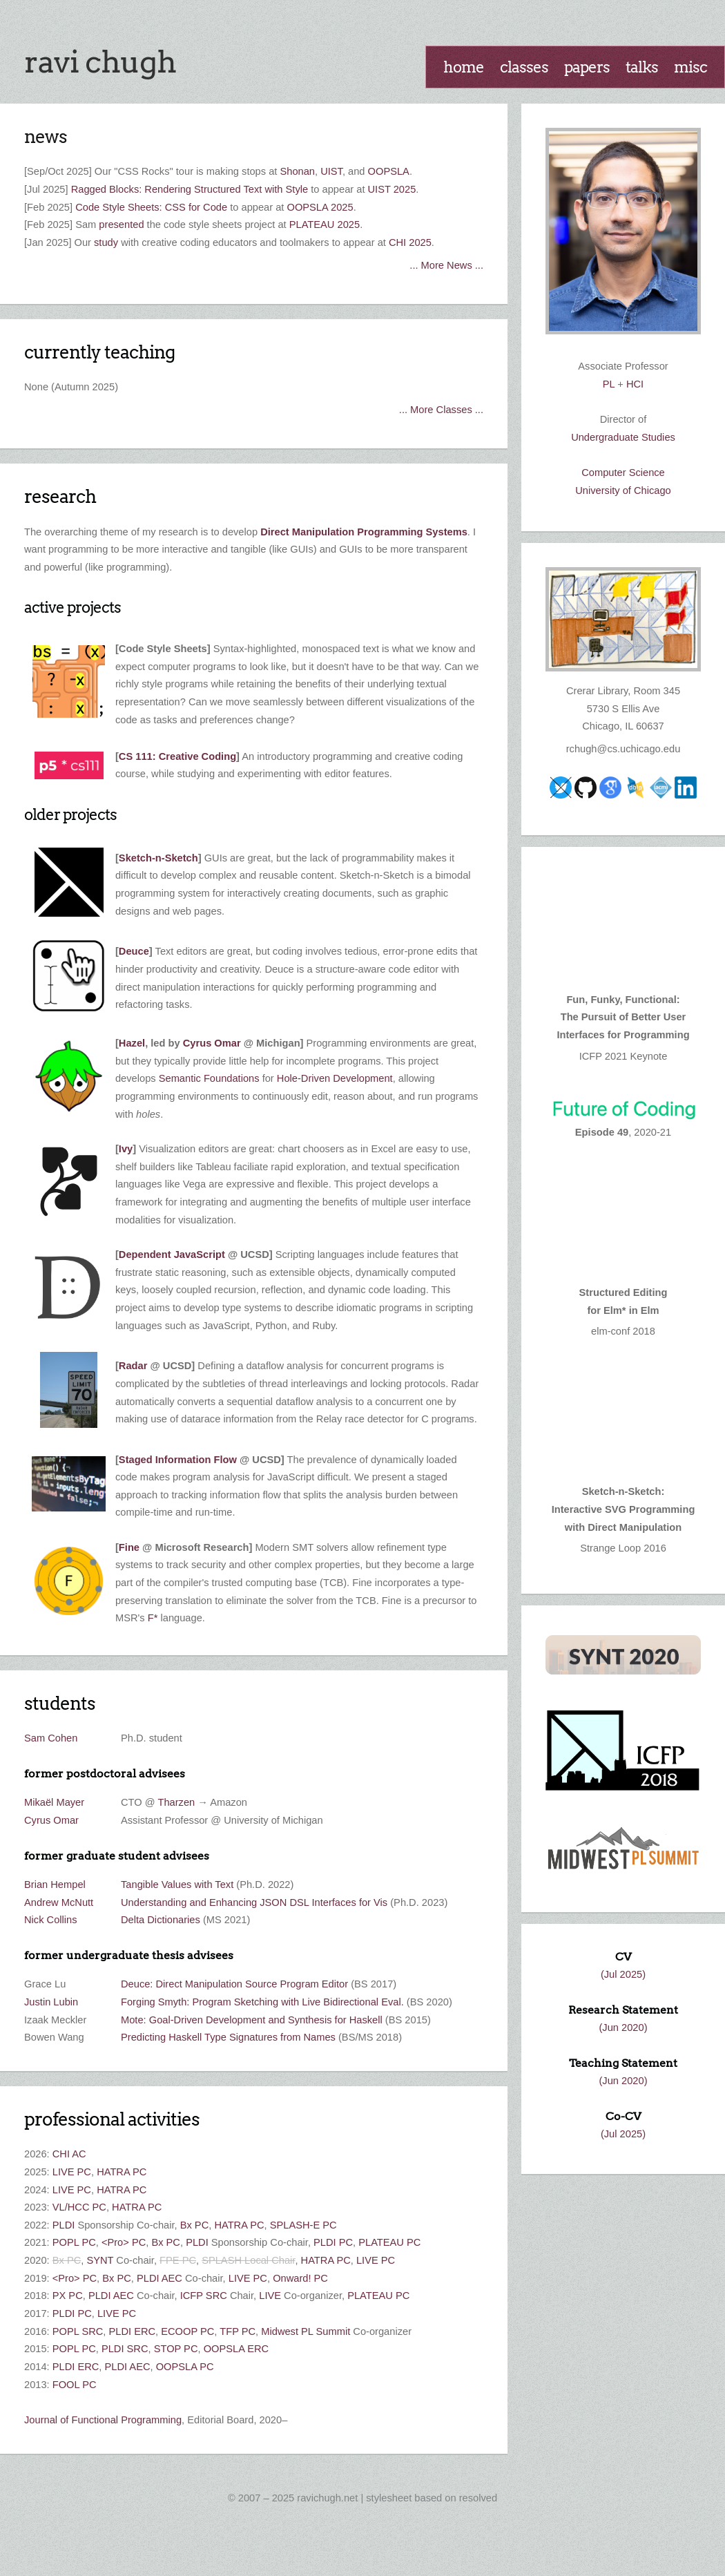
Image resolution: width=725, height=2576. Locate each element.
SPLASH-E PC (303, 2225)
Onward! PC (300, 2278)
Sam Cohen (50, 1738)
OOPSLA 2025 (320, 207)
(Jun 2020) (623, 2027)
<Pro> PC (124, 2242)
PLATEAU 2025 (324, 224)
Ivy (126, 1148)
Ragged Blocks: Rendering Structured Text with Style (190, 189)
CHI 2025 (410, 242)
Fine (129, 1547)
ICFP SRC (203, 2295)
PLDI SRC (125, 2348)
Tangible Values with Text (177, 1884)
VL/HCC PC (79, 2207)
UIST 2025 (392, 189)
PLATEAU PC (389, 2242)
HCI (635, 384)
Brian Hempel (55, 1884)
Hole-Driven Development (335, 1078)
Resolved (478, 2497)
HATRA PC (121, 2171)
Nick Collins (50, 1919)
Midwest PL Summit (305, 2331)
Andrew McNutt (58, 1902)
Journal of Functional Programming (103, 2419)
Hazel (132, 1043)
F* (153, 1617)
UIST (331, 171)
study (106, 242)
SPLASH (222, 2260)
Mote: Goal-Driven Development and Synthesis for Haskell (252, 2019)
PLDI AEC (159, 2278)
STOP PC (176, 2348)
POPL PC (74, 2242)
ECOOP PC (187, 2331)
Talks (642, 67)
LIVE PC (71, 2171)
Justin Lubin (51, 2001)
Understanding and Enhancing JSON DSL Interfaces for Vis (254, 1902)
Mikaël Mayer (54, 1802)
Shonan (297, 171)
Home (463, 67)
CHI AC (69, 2153)
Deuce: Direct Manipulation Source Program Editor (234, 1984)
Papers (587, 67)
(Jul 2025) (623, 1974)
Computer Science (623, 472)
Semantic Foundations (209, 1078)
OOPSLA (388, 171)
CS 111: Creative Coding (177, 756)
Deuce (134, 951)
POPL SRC (78, 2331)
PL (609, 384)
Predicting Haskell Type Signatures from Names (228, 2037)
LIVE (270, 2295)
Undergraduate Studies (623, 437)
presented (121, 224)
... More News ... (446, 265)
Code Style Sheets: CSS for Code (151, 207)
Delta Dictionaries (160, 1919)
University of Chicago (622, 490)
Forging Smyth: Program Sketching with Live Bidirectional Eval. (262, 2001)
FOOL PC (74, 2384)
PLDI (63, 2225)
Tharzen (176, 1802)
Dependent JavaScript (172, 1254)
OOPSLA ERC (236, 2348)
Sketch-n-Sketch (158, 858)
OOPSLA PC (185, 2366)
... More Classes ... (441, 409)
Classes (524, 67)
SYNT (99, 2260)
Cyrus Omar (212, 1043)
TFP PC (237, 2331)
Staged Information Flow (178, 1459)
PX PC (67, 2295)
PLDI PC (333, 2242)
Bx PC (194, 2225)
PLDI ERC (131, 2331)
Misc (690, 67)
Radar (133, 1365)
